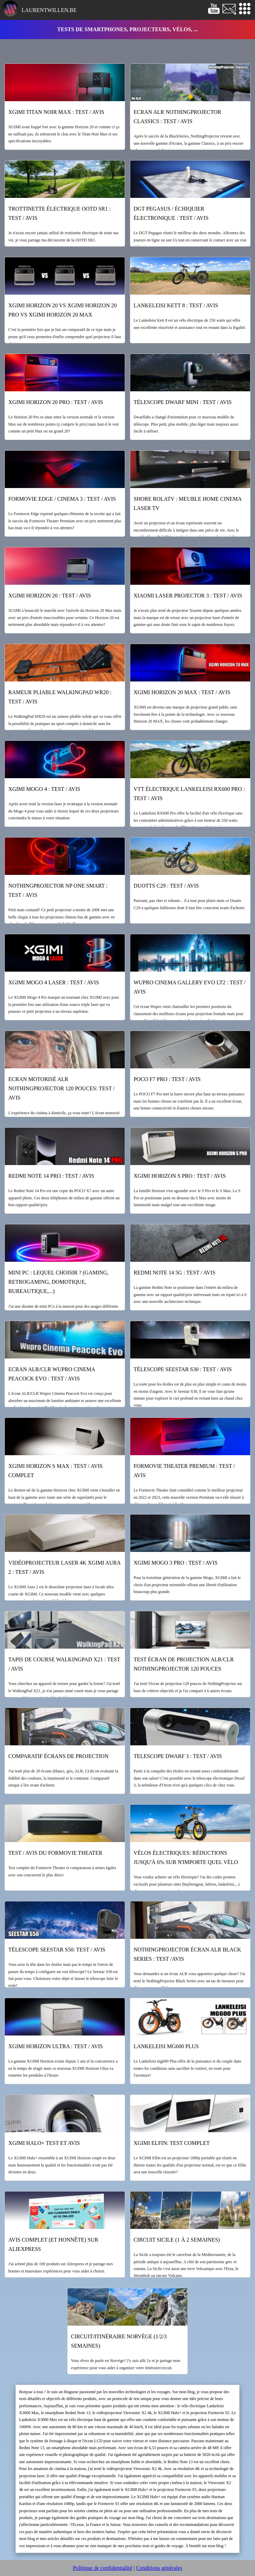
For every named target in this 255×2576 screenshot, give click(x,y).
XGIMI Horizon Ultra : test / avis (55, 2046)
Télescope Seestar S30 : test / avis (183, 1369)
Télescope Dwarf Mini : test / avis (183, 402)
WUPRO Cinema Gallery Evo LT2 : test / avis (190, 987)
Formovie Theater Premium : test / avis (184, 1470)
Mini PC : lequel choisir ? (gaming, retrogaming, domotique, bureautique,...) (58, 1282)
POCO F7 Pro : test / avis (167, 1079)
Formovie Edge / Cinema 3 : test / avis (62, 499)
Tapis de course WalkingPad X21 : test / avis (64, 1664)
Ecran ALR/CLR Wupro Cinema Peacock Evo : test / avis (51, 1373)
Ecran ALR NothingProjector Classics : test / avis (177, 116)
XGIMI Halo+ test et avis (44, 2143)
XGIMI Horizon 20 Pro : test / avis (55, 402)
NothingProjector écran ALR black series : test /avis (187, 1954)
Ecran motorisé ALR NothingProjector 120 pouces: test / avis (61, 1088)
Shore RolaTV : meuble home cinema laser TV (188, 503)
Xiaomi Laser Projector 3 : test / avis (188, 595)
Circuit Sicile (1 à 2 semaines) (177, 2240)
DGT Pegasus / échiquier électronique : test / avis (171, 213)
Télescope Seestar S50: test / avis (56, 1949)
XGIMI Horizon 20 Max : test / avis (182, 692)
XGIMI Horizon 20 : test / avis (49, 595)
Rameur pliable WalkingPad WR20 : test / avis (59, 696)
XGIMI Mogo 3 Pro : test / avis (176, 1563)
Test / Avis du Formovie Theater (55, 1853)
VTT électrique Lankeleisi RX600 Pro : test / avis (189, 793)
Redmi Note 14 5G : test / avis (175, 1272)
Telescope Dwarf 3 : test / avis (178, 1756)
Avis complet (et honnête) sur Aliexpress (53, 2244)
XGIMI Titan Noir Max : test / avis (56, 112)
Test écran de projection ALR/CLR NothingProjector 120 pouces (184, 1664)
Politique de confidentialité (102, 2568)
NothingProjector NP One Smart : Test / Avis (57, 890)
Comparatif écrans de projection (58, 1756)
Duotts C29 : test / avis (166, 886)
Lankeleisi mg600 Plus (166, 2046)
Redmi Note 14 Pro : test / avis (51, 1176)
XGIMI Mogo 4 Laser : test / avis (53, 982)
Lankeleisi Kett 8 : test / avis (176, 305)
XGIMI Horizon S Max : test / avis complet (55, 1470)
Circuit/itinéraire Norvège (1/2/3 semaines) (119, 2341)
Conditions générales (159, 2568)
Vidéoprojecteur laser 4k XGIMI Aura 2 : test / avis (64, 1567)
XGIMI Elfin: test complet (172, 2143)
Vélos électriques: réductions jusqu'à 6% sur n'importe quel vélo (186, 1857)
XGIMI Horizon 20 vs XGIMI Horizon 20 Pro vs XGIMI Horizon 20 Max (62, 310)
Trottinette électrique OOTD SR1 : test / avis (59, 213)
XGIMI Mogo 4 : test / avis (44, 789)
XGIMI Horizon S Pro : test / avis (180, 1176)
